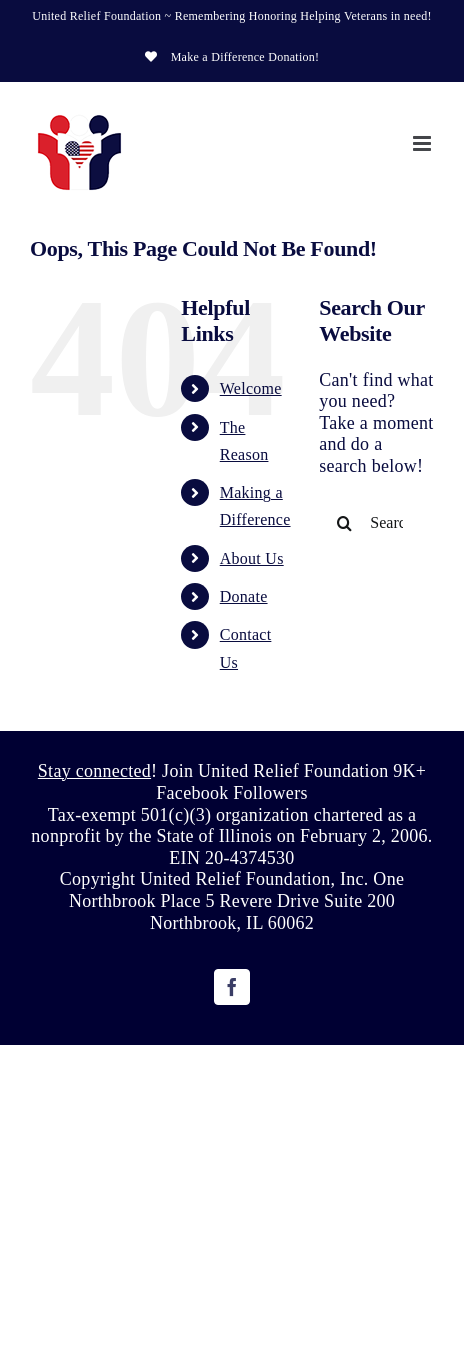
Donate (244, 596)
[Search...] (376, 523)
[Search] (344, 523)
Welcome (251, 388)
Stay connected (94, 771)
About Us (252, 558)
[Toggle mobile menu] (423, 143)
